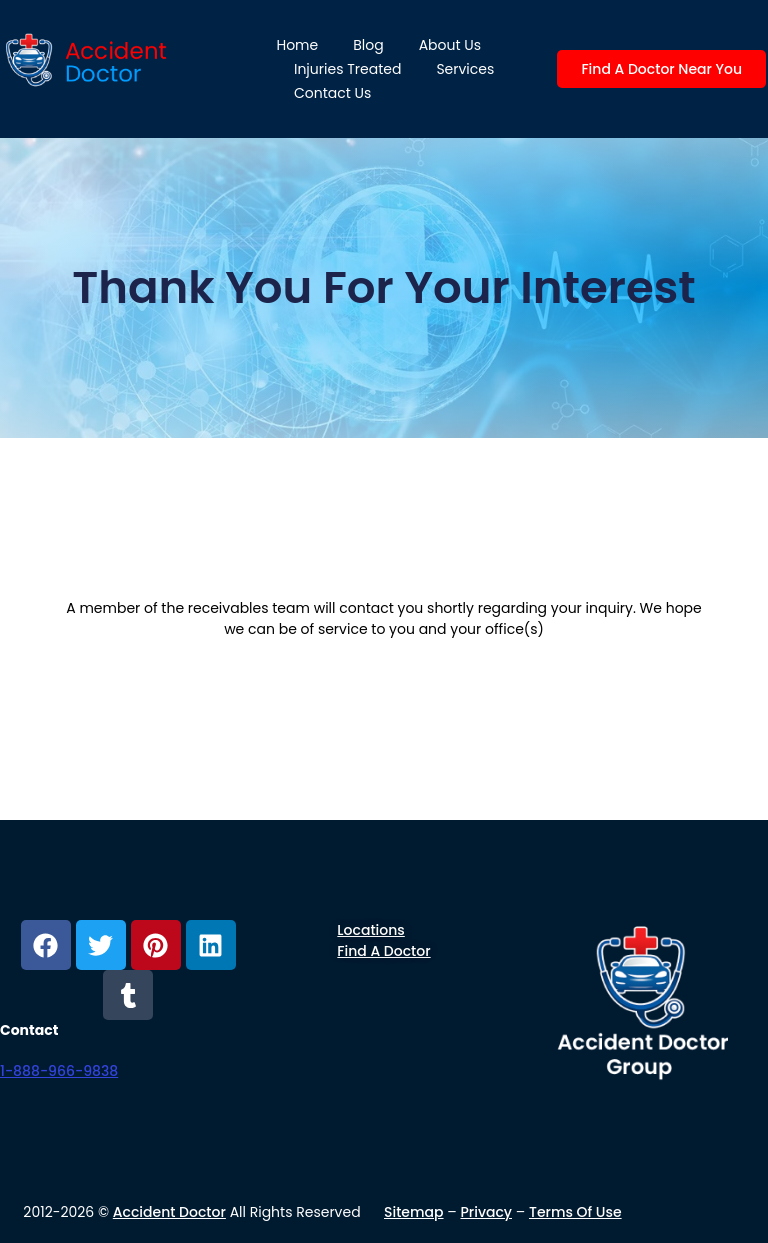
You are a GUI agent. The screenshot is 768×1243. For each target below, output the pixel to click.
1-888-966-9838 (59, 1071)
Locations (370, 930)
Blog (368, 45)
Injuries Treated (347, 69)
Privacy (487, 1212)
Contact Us (332, 93)
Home (297, 45)
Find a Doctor (383, 951)
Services (465, 69)
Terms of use (575, 1212)
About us (450, 45)
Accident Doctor (169, 1212)
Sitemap (414, 1212)
